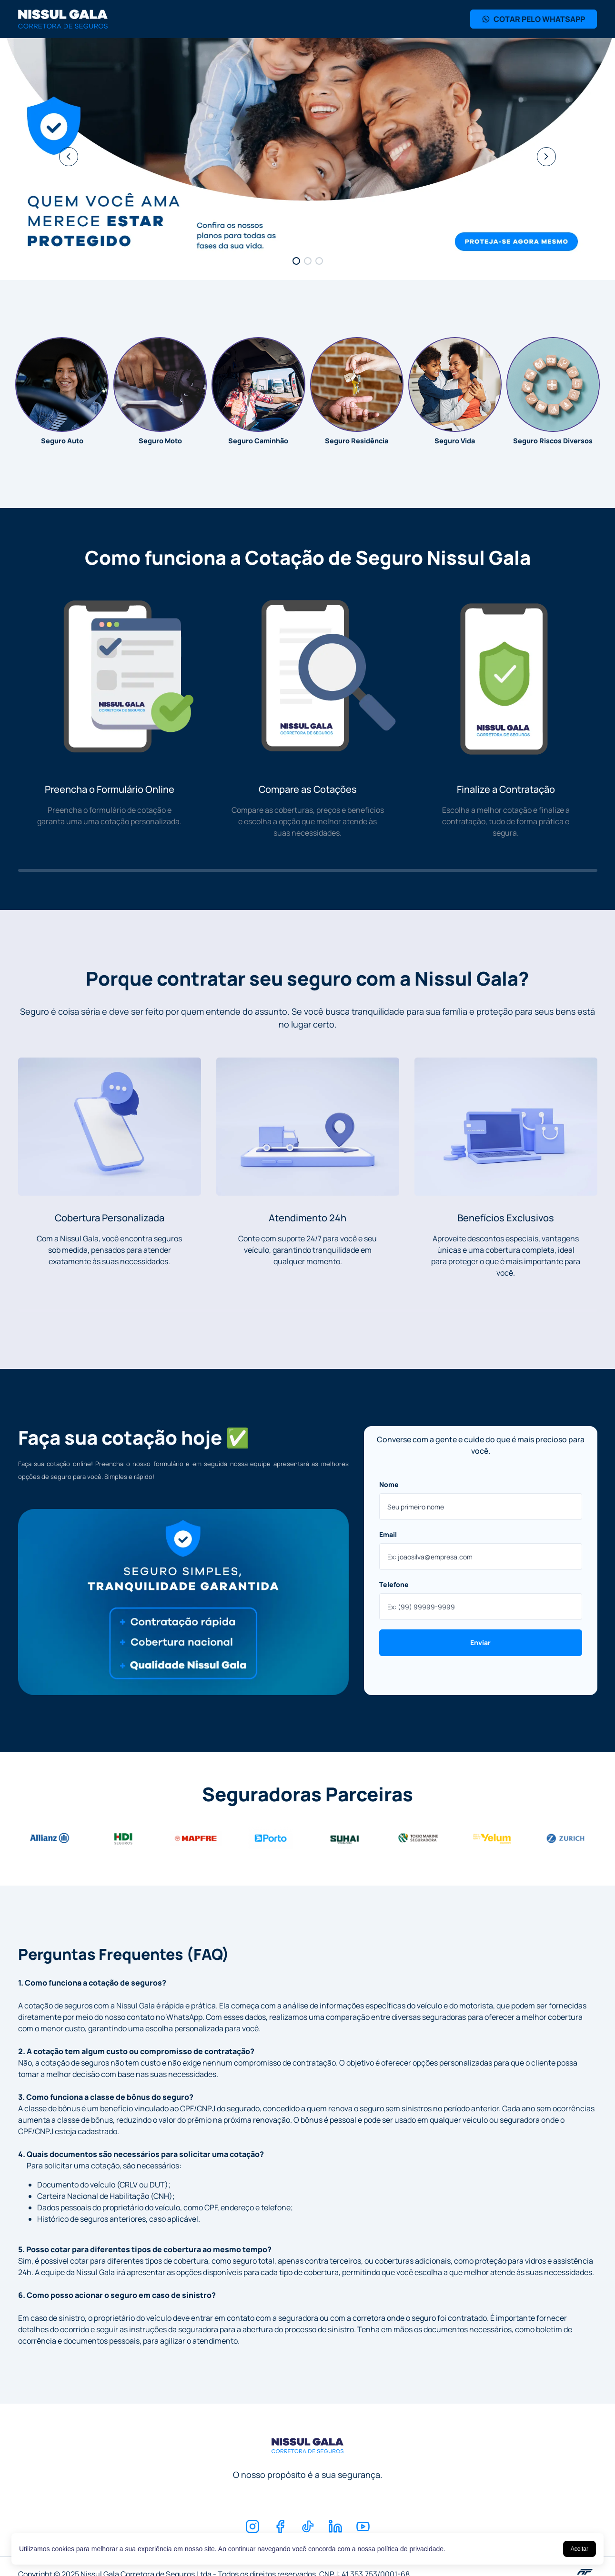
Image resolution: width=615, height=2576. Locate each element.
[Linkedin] (335, 2526)
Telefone (394, 1584)
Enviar (480, 1642)
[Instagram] (252, 2526)
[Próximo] (546, 156)
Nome (389, 1484)
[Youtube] (363, 2526)
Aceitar (579, 2549)
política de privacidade (410, 2549)
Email (388, 1534)
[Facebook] (280, 2526)
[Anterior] (68, 156)
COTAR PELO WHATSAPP (533, 19)
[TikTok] (308, 2526)
